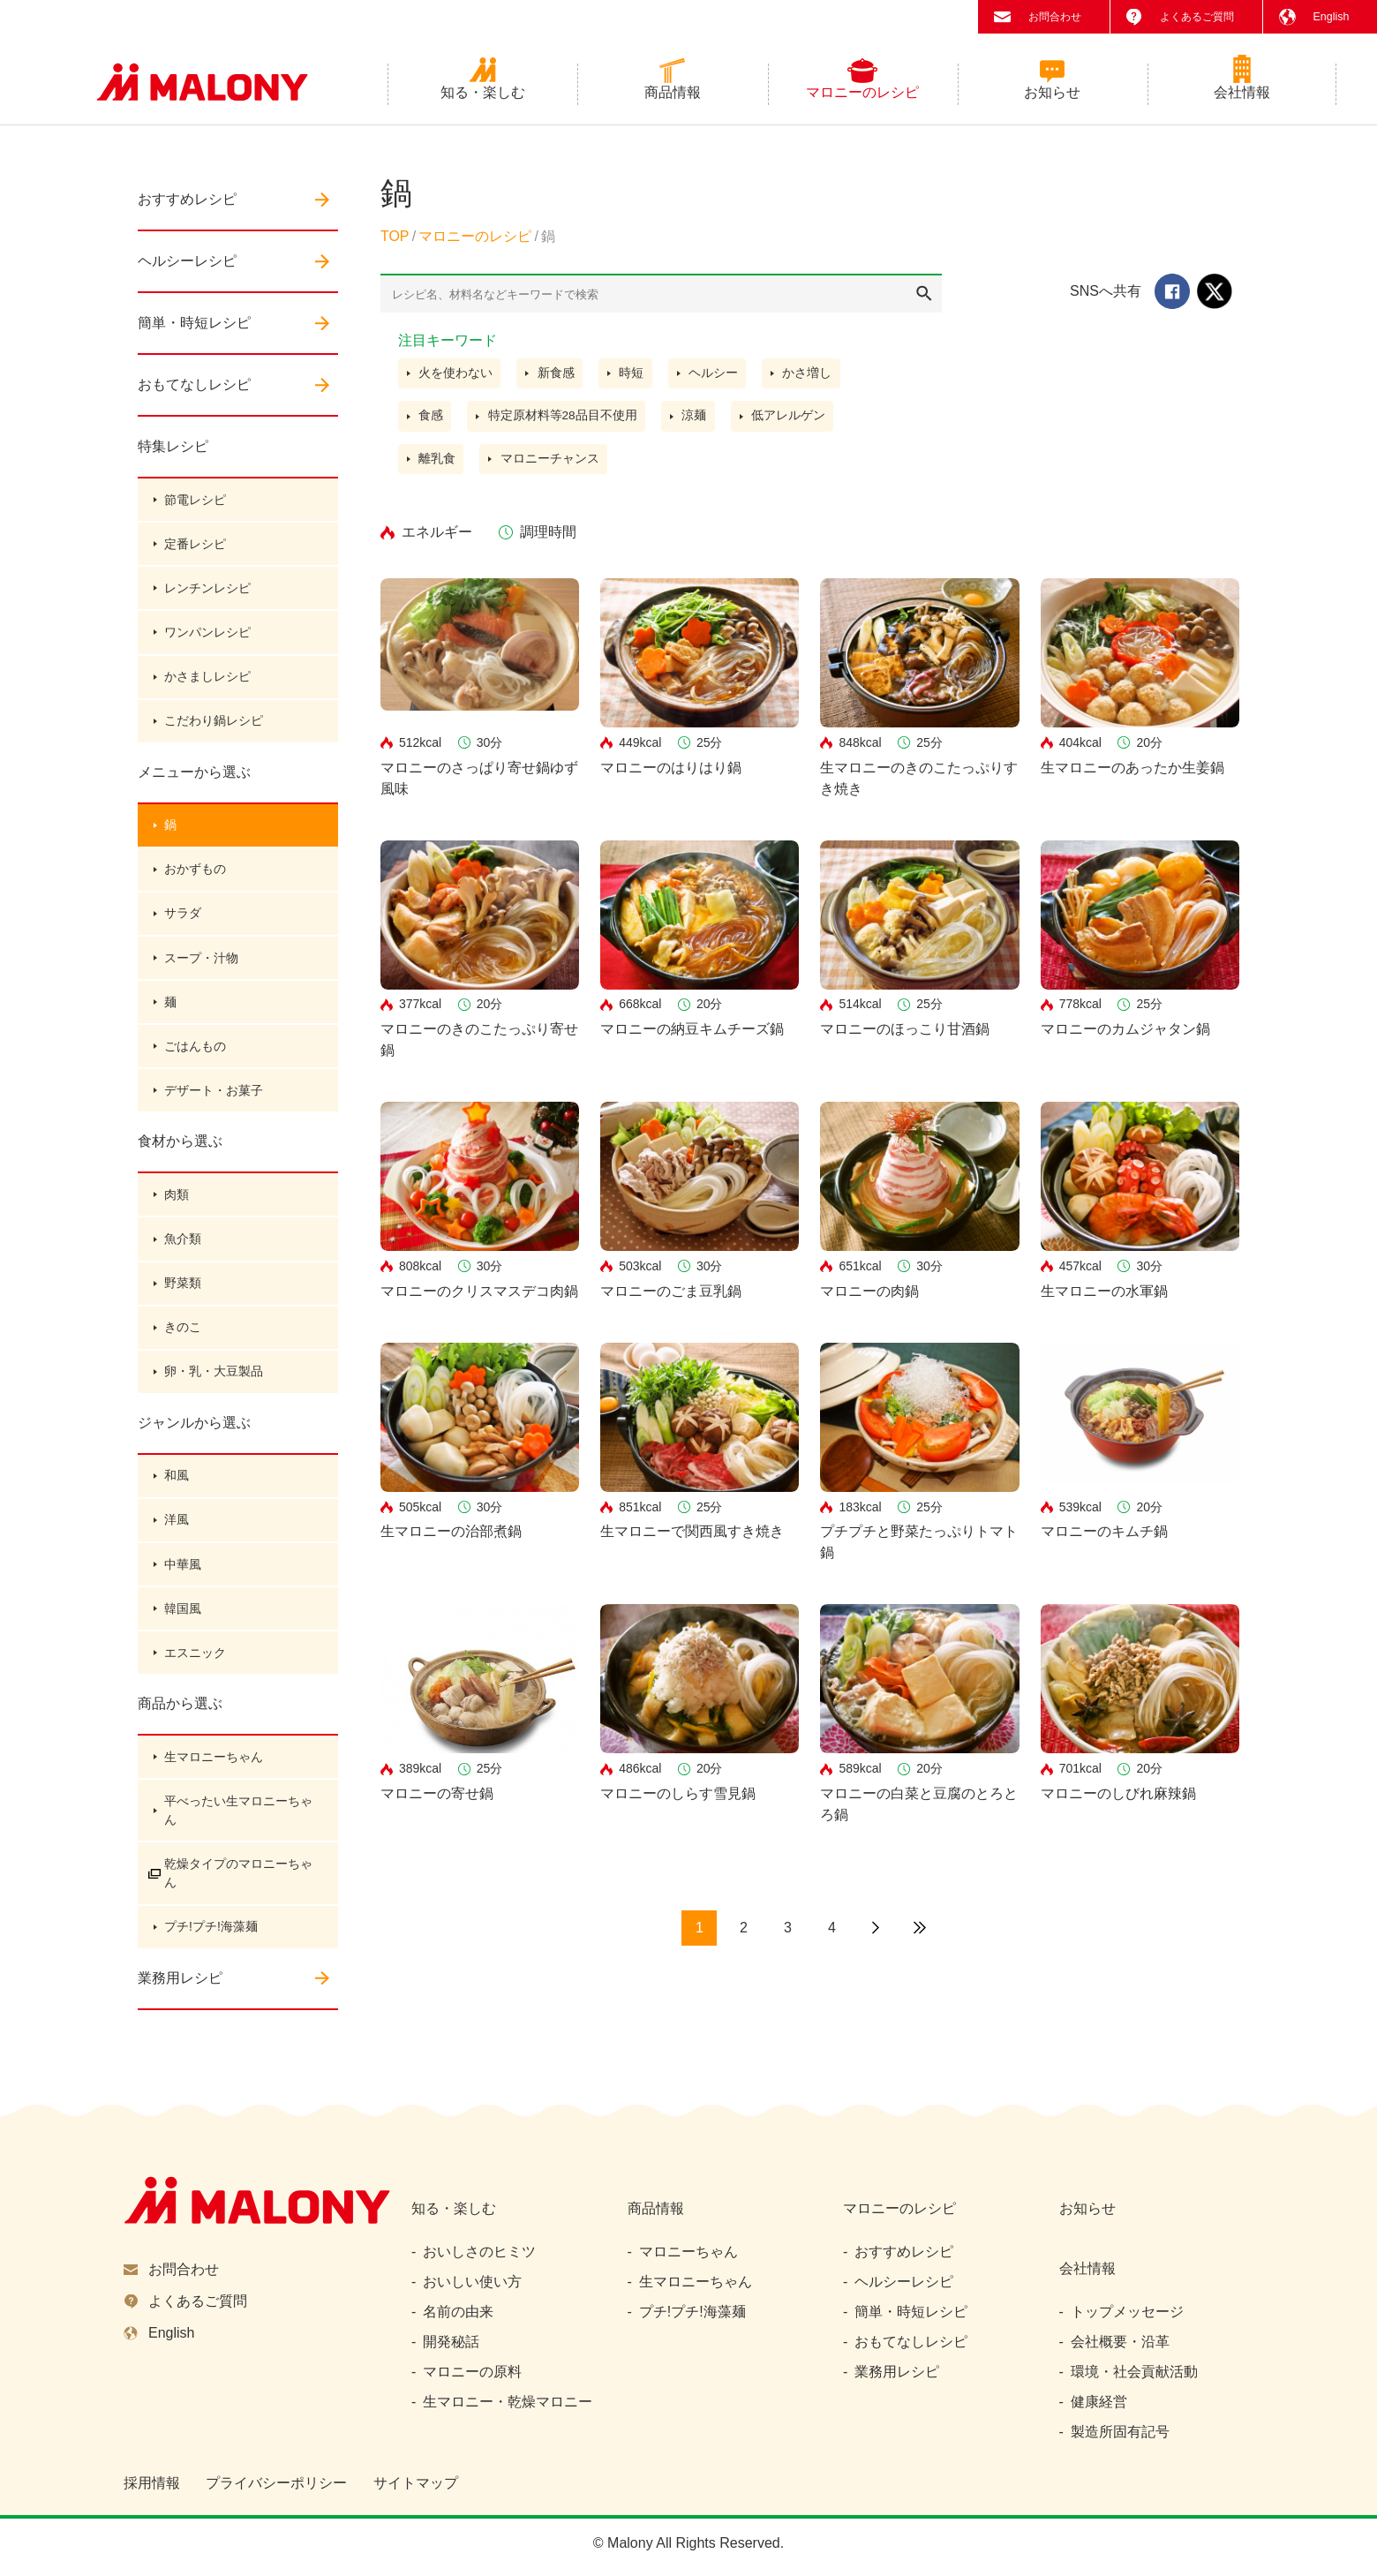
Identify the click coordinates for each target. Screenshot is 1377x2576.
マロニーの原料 (472, 2379)
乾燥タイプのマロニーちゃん (232, 1899)
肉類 (176, 1211)
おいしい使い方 (472, 2289)
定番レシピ (195, 551)
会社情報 (1242, 98)
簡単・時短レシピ (194, 328)
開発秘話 (451, 2349)
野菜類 (182, 1301)
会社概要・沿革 (1120, 2349)
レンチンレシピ (207, 596)
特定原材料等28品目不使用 (564, 423)
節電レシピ (195, 506)
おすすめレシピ (187, 205)
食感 (431, 423)
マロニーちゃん (688, 2259)
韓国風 (182, 1631)
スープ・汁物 (201, 971)
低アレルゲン (792, 423)
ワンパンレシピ (207, 641)
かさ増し (811, 380)
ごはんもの (195, 1061)
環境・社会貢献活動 (1134, 2379)
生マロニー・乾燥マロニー (507, 2409)
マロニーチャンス (550, 466)
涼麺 (696, 423)
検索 (924, 299)
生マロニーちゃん (213, 1781)
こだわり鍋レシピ (213, 731)
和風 (176, 1496)
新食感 (557, 380)
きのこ (182, 1346)
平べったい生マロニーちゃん (232, 1835)
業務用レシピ (180, 2005)
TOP (395, 242)
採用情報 (152, 2490)
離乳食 (437, 466)
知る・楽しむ (482, 98)
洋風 (176, 1541)
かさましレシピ (207, 686)
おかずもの (195, 881)
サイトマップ (415, 2490)
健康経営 (1099, 2409)
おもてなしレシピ (194, 390)
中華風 (182, 1586)
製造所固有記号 (1120, 2439)
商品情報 (672, 98)
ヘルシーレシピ (187, 267)
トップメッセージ (1127, 2319)
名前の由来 (458, 2319)
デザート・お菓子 (213, 1106)
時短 (633, 380)
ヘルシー (716, 380)
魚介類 (182, 1256)
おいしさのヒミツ (479, 2259)
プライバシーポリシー (276, 2490)
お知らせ (1052, 98)
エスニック (195, 1676)
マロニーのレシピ (862, 98)
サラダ (182, 926)
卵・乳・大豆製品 (213, 1391)
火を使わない (456, 380)
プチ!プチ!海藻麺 (211, 1954)
